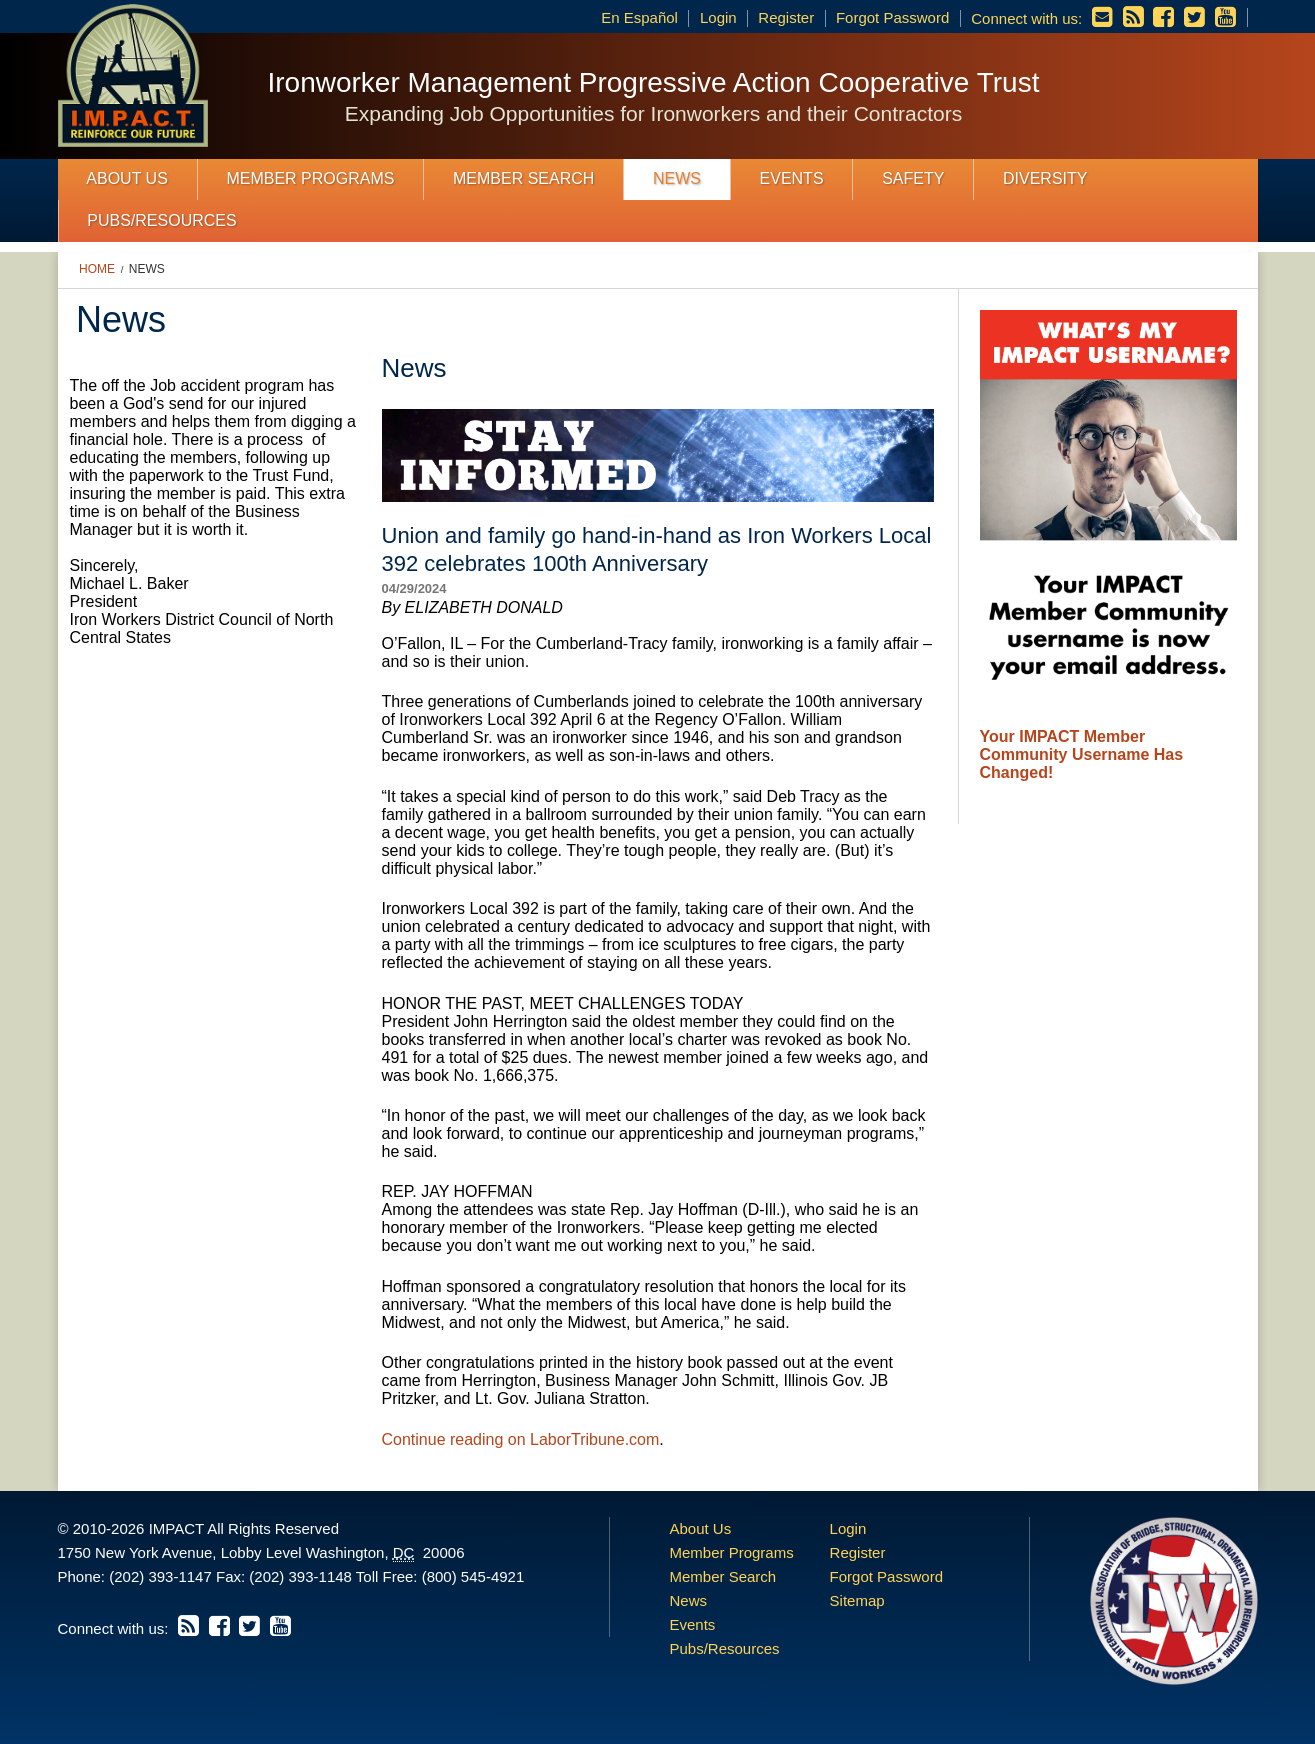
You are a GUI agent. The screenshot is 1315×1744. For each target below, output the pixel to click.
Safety (913, 178)
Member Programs (310, 178)
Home (97, 269)
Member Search (523, 178)
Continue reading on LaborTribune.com (521, 1439)
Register (786, 17)
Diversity (1045, 178)
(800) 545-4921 (473, 1576)
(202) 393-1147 (160, 1576)
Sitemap (857, 1600)
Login (718, 17)
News (677, 178)
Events (792, 178)
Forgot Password (892, 17)
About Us (127, 178)
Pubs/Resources (161, 220)
